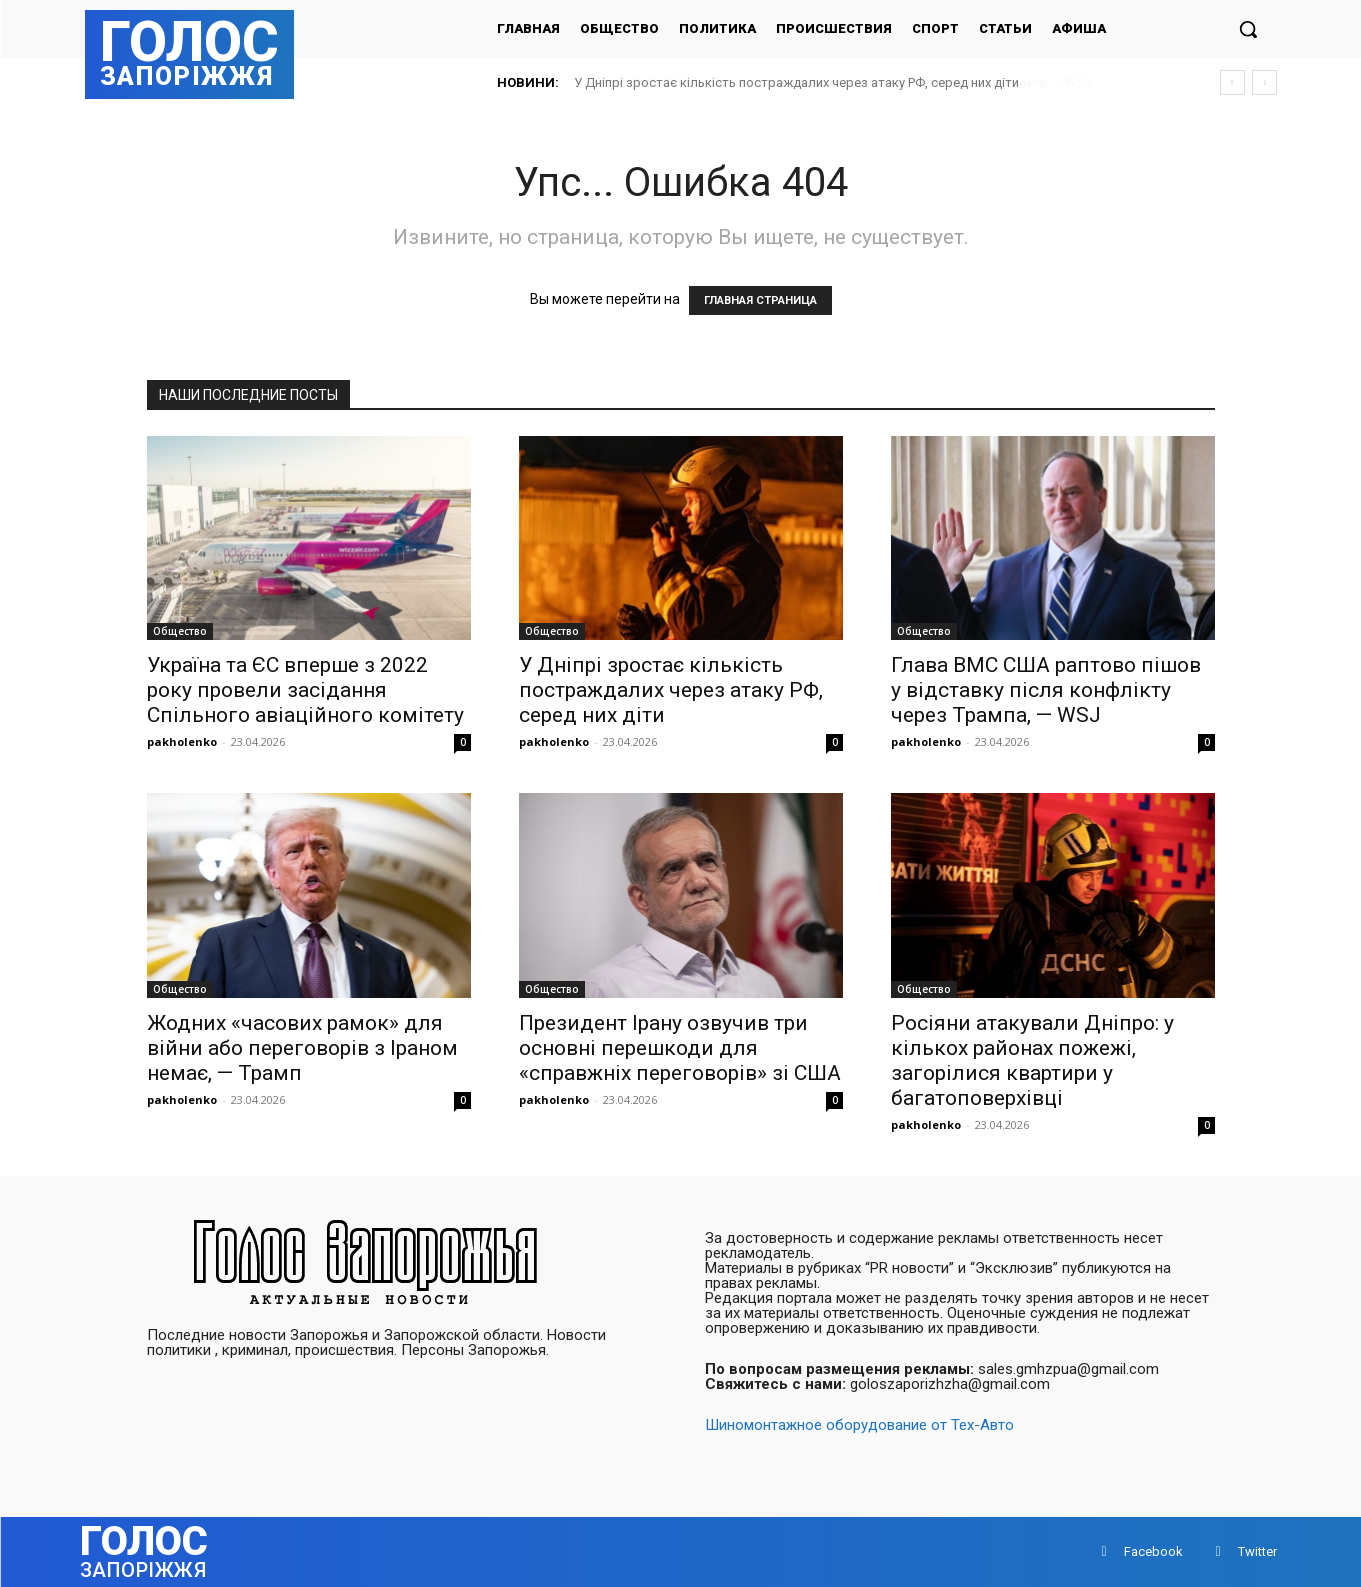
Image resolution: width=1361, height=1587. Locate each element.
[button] (1248, 29)
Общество (180, 631)
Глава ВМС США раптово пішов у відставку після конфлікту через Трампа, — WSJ (1046, 690)
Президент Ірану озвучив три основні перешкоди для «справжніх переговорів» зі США (680, 1048)
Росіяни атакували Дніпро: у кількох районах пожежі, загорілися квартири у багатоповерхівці (1032, 1060)
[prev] (1232, 82)
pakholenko (182, 741)
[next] (1264, 82)
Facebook (1153, 1551)
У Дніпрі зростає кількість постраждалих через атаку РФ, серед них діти (796, 82)
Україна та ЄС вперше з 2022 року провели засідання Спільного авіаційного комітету (305, 690)
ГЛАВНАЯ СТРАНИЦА (760, 300)
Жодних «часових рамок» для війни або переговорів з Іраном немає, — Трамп (302, 1048)
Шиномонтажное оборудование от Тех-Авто (859, 1425)
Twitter (1257, 1551)
